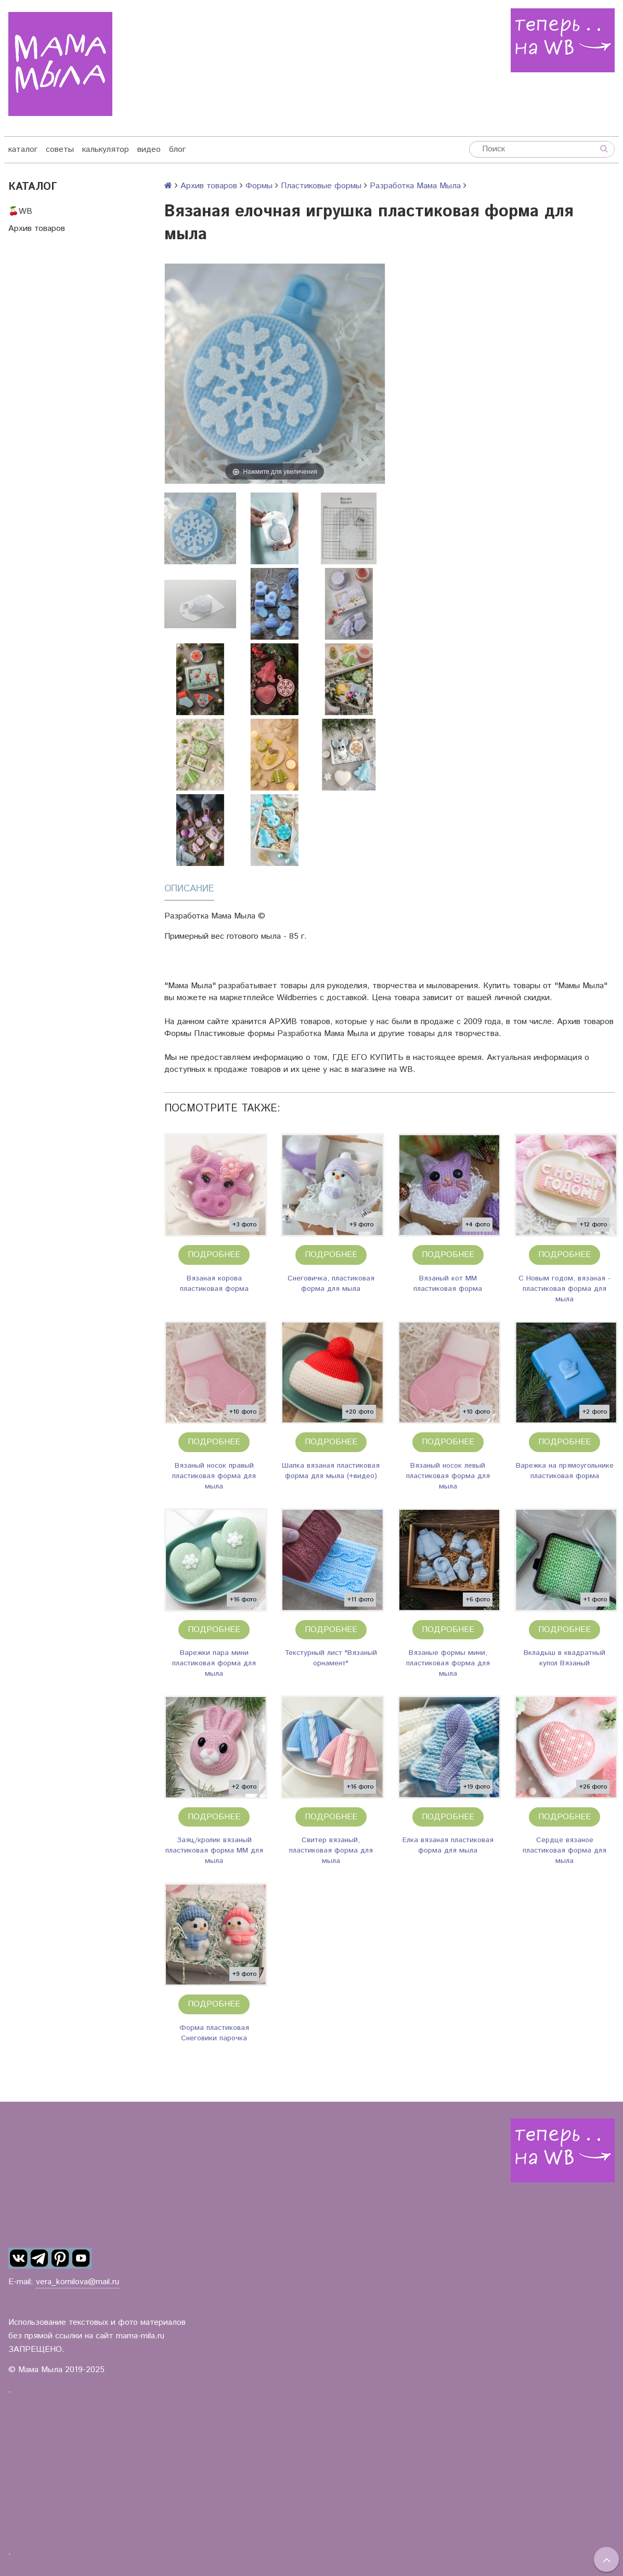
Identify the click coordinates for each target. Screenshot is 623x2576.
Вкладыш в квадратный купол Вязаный (564, 1658)
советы (60, 150)
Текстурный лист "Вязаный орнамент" (330, 1658)
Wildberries (297, 998)
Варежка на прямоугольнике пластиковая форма (565, 1470)
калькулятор (105, 150)
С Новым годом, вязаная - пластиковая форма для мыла (564, 1288)
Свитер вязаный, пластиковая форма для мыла (331, 1850)
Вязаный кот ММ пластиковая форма (447, 1283)
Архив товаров (36, 229)
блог (177, 150)
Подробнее (214, 1255)
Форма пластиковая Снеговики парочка (214, 2033)
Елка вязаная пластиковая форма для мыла (448, 1845)
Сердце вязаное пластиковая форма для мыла (564, 1850)
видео (149, 150)
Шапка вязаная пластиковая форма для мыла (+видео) (331, 1470)
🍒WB (20, 211)
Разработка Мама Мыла (415, 186)
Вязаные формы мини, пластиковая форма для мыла (448, 1663)
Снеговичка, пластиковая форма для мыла (331, 1283)
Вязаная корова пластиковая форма (214, 1283)
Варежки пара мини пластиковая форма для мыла (214, 1663)
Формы (258, 186)
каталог (22, 150)
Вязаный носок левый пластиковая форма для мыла (448, 1476)
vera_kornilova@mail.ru (77, 2282)
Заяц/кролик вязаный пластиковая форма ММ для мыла (214, 1850)
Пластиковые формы (321, 186)
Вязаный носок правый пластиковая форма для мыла (214, 1476)
